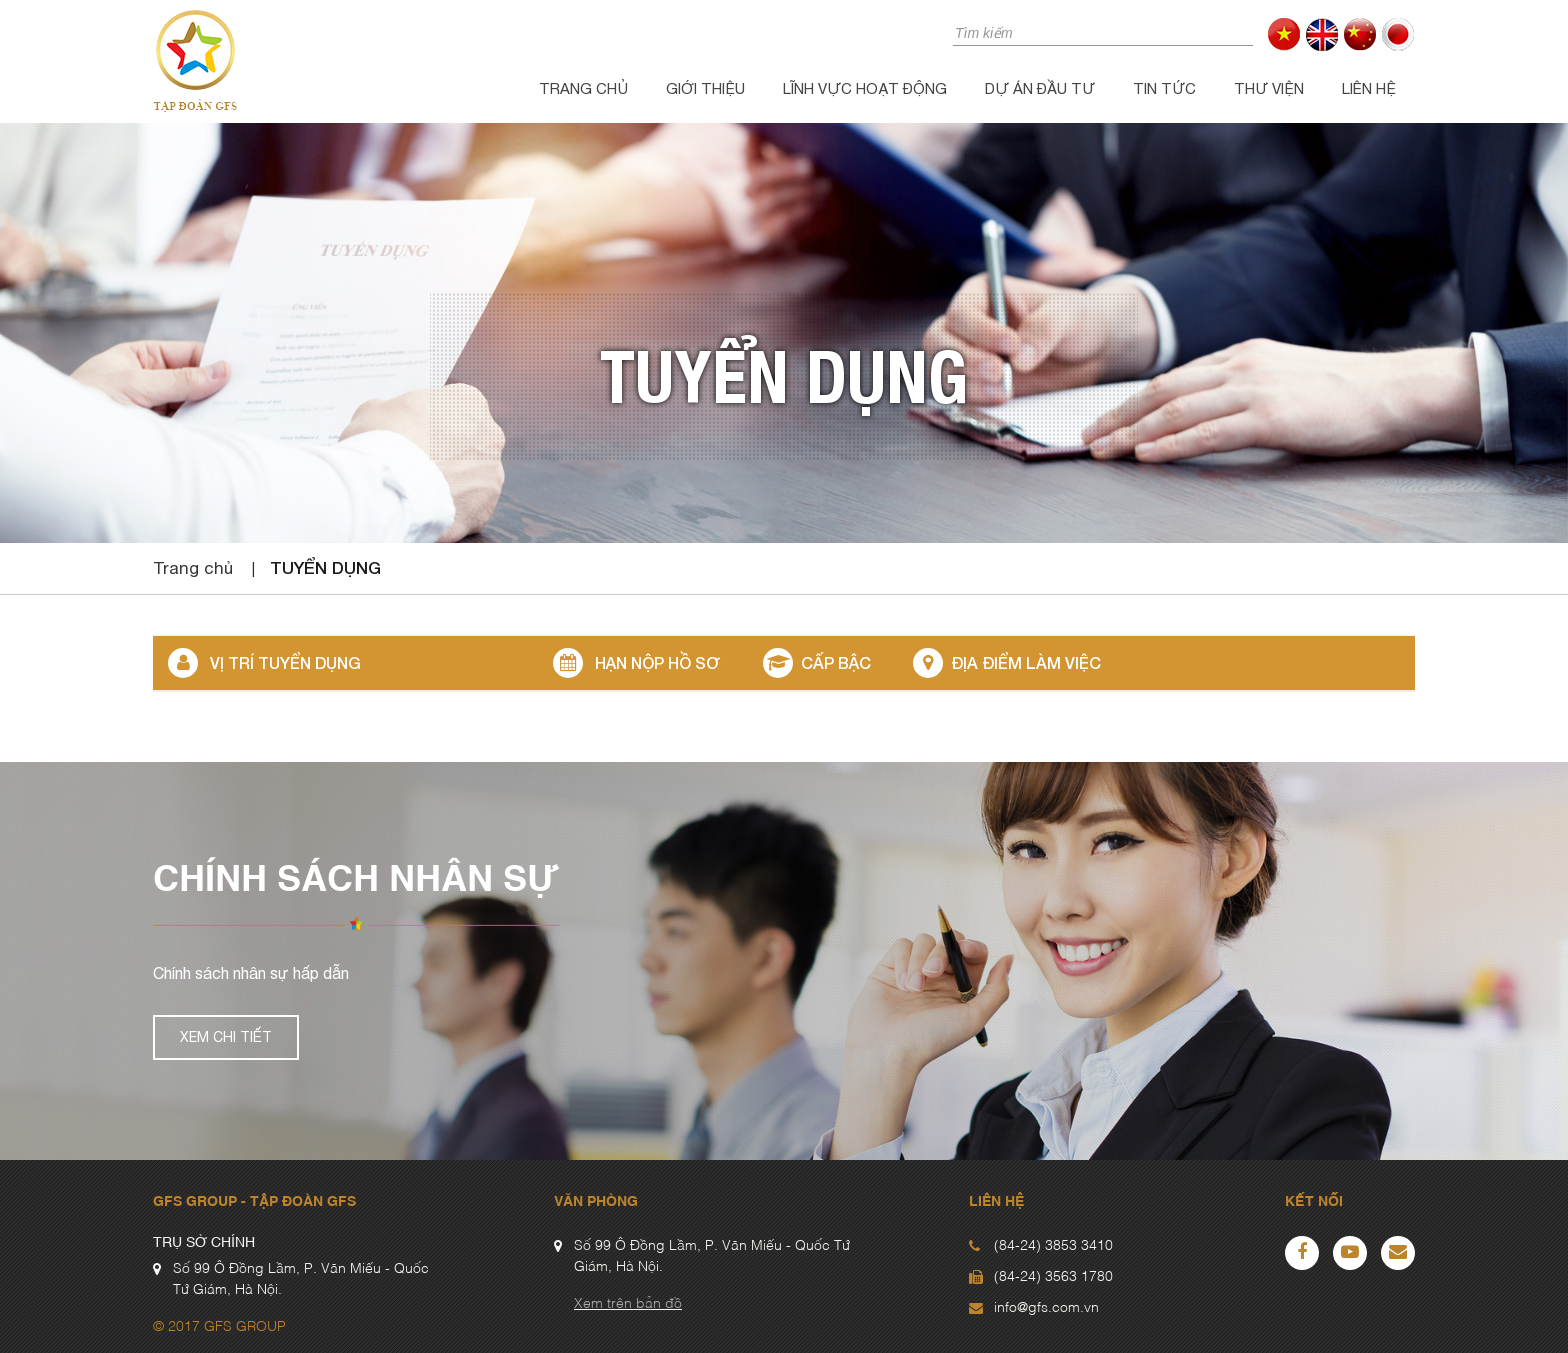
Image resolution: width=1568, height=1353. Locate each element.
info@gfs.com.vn (1046, 1308)
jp (1398, 34)
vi (1284, 34)
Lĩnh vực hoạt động (865, 88)
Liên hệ (1369, 88)
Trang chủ (583, 88)
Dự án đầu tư (1040, 88)
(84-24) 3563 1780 (1053, 1277)
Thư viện (1269, 88)
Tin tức (1164, 88)
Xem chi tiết (226, 1037)
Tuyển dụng (325, 567)
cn (1360, 34)
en (1322, 34)
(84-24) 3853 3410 (1053, 1246)
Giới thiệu (705, 88)
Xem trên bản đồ (628, 1304)
